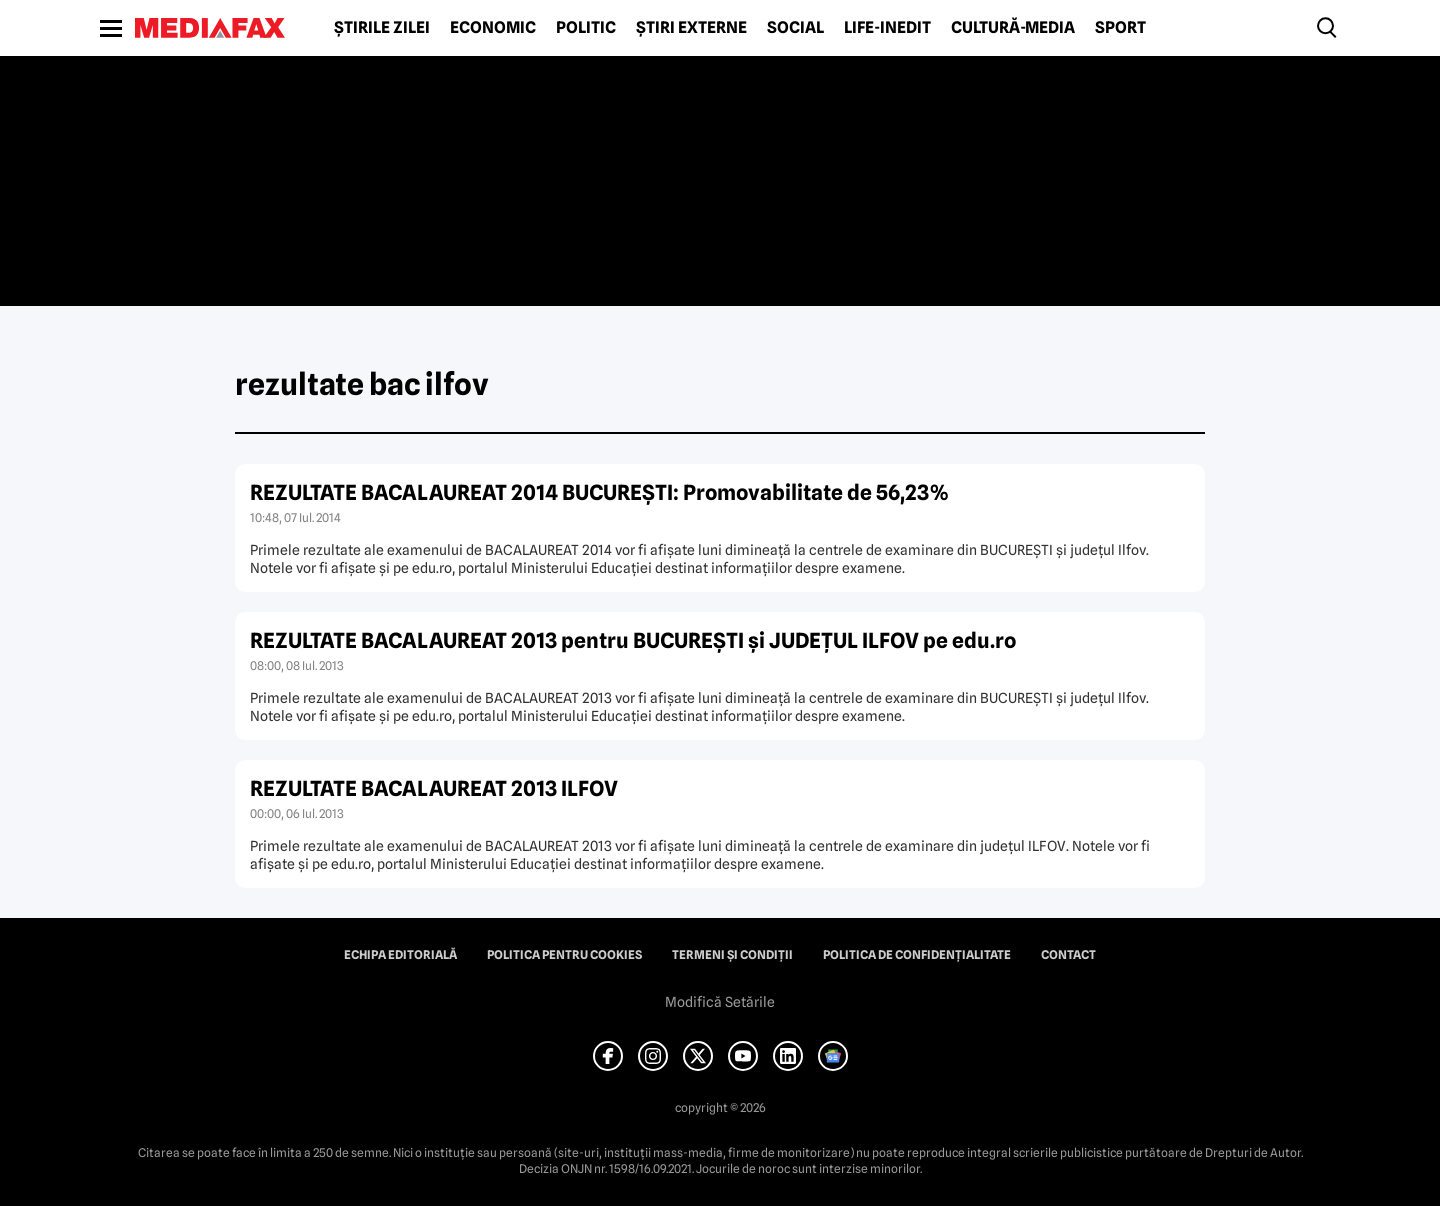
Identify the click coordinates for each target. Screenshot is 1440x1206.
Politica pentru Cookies (564, 955)
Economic (493, 28)
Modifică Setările (720, 1002)
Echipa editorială (400, 955)
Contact (1068, 955)
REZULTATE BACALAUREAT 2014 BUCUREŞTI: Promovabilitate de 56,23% (600, 492)
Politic (586, 28)
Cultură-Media (1013, 28)
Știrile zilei (382, 28)
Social (795, 28)
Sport (1120, 28)
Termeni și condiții (732, 955)
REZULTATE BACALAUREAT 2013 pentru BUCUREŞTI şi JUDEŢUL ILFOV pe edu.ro (633, 640)
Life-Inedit (887, 28)
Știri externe (691, 28)
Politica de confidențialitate (917, 955)
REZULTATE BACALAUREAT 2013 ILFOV (434, 788)
